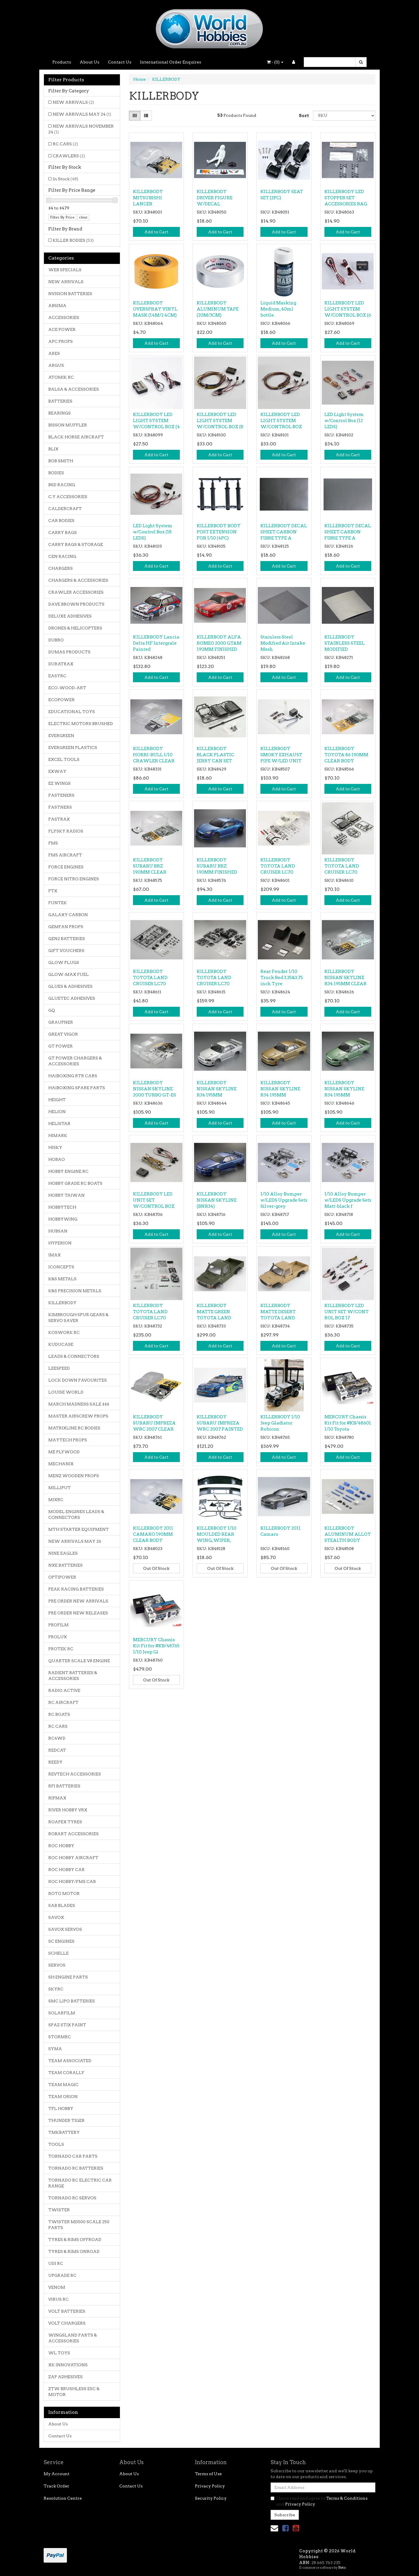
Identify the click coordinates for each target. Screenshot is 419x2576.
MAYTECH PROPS (67, 1440)
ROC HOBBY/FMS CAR (72, 1881)
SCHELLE (58, 1953)
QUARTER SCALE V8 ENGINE (79, 1660)
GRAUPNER (60, 1022)
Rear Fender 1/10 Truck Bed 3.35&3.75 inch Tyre (281, 977)
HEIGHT (57, 1099)
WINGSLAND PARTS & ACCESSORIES (72, 2338)
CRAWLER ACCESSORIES (76, 592)
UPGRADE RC (62, 2275)
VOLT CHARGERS (67, 2323)
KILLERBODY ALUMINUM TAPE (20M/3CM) (218, 309)
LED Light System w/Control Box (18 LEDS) (152, 532)
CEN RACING (62, 556)
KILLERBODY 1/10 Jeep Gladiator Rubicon (280, 1423)
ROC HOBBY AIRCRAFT (73, 1857)
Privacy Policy (210, 2486)
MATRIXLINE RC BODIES (74, 1428)
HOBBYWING (62, 1219)
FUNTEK (57, 902)
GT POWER (60, 1046)
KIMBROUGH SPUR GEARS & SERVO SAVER (78, 1317)
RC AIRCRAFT (63, 1702)
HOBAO (56, 1159)
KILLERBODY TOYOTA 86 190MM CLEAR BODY (346, 755)
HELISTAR (59, 1123)
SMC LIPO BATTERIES (71, 2001)
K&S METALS (62, 1278)
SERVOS (56, 1965)
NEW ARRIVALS (73, 102)
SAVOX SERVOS (65, 1929)
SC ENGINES (61, 1941)
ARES (54, 353)
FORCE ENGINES (66, 867)
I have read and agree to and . (319, 2501)
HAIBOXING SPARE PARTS (76, 1087)
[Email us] (274, 2528)
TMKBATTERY (64, 2132)
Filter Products (66, 79)
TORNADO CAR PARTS (72, 2156)
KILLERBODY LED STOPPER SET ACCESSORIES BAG (345, 198)
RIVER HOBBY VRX (67, 1810)
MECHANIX (61, 1463)
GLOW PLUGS (63, 962)
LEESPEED (59, 1368)
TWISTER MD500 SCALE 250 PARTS (78, 2224)
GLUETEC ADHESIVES (71, 998)
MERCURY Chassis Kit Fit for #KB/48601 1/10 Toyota (347, 1423)
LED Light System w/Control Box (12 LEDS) (344, 420)
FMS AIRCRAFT (65, 855)
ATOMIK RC (61, 377)
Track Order (56, 2486)
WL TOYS (59, 2353)
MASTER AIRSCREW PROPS (78, 1416)
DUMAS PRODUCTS (69, 652)
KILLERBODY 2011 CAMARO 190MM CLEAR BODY (153, 1534)
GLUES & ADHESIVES (70, 986)
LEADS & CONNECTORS (73, 1356)
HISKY (55, 1147)
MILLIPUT (59, 1487)
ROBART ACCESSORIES (73, 1833)
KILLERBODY (62, 1302)
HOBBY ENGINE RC (68, 1171)
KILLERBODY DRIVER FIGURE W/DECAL (214, 198)
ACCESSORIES (63, 317)
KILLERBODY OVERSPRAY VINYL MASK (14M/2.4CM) (155, 309)
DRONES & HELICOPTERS (75, 628)
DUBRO (56, 640)
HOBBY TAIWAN (66, 1195)
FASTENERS (61, 795)
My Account (57, 2473)
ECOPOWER (61, 699)
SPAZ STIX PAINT (67, 2025)
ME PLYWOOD (64, 1452)
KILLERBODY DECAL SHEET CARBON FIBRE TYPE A (283, 532)
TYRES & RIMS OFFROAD (74, 2239)
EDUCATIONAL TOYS (71, 711)
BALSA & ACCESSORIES (73, 389)
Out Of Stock (156, 1568)
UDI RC (55, 2263)
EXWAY (57, 771)
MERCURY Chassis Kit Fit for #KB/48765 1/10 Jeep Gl (156, 1646)
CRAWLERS (69, 156)
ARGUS (56, 365)
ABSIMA (57, 305)
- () (275, 62)
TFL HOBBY (60, 2108)
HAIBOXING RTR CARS (72, 1075)
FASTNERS (60, 807)
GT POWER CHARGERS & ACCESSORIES (75, 1061)
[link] (285, 2528)
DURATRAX (60, 664)
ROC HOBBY (61, 1845)
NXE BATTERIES (65, 1565)
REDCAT (57, 1750)
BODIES (56, 472)
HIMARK (57, 1135)
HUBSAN (58, 1231)
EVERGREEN (61, 735)
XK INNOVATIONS (68, 2364)
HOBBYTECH (62, 1207)
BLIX (53, 449)
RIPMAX (57, 1798)
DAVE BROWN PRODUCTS (76, 604)
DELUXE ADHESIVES (70, 616)
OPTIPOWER (62, 1577)
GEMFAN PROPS (65, 926)
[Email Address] (323, 2487)
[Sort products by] (344, 116)
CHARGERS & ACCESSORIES (78, 580)
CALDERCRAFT (65, 508)
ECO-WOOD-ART (67, 687)
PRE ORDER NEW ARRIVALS (78, 1601)
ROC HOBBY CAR (66, 1869)
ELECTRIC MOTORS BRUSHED (80, 723)
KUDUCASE (60, 1344)
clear (83, 217)
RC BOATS (59, 1714)
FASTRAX (59, 819)
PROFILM (58, 1625)
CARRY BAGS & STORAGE (75, 544)
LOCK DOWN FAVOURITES (77, 1380)
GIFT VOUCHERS (66, 950)
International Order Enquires (170, 62)
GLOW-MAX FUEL (68, 974)
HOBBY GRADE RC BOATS (75, 1183)
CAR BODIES (61, 520)
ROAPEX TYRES (65, 1821)
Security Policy (211, 2498)
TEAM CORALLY (66, 2072)
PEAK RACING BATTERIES (76, 1589)
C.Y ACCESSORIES (67, 496)
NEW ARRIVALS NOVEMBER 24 (81, 129)
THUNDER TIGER (66, 2120)
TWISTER (59, 2210)
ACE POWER (62, 329)
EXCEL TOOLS (63, 759)
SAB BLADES (61, 1905)
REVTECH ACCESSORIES (74, 1774)
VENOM (56, 2287)
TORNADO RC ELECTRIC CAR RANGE (80, 2183)
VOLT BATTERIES (66, 2311)
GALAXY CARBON (68, 914)
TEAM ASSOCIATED (69, 2060)
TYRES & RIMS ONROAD (74, 2251)
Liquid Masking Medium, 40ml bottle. (278, 309)
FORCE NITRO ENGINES (73, 879)
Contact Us (119, 62)
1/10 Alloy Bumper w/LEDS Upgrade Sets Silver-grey (283, 1200)
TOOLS (56, 2144)
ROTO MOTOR (64, 1893)
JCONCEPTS (61, 1267)
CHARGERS (60, 568)
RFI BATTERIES (64, 1786)
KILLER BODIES (73, 240)
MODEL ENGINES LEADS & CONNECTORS (76, 1514)
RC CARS (65, 144)
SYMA (55, 2048)
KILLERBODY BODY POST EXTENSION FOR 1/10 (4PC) (219, 532)
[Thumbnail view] (135, 116)
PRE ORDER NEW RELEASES (78, 1613)
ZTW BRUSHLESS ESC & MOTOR (74, 2391)
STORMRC (59, 2036)
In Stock (65, 179)
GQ (51, 1010)
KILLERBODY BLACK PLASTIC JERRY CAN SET (215, 755)
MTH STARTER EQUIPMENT (78, 1529)
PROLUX (57, 1637)
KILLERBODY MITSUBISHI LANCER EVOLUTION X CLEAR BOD (149, 204)
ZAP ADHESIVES (65, 2376)
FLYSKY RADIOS (65, 831)
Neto (342, 2568)
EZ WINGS (59, 783)
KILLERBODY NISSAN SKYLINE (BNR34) (217, 1200)
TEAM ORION (63, 2096)
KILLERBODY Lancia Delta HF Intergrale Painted (156, 643)
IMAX (54, 1255)
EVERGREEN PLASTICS (72, 747)
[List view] (146, 116)
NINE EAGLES (63, 1553)
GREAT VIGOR (63, 1034)
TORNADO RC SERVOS (72, 2198)
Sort (304, 115)
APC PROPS (60, 341)
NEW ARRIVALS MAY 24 (82, 114)
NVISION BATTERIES (70, 293)
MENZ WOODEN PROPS (73, 1475)
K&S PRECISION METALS (74, 1290)
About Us (89, 62)
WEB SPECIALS (64, 269)
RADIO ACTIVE (64, 1690)
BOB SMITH (60, 461)
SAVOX (56, 1917)
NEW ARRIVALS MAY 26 (74, 1541)
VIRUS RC (58, 2299)
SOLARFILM (61, 2013)
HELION (57, 1111)
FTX (52, 890)
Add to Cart (156, 232)
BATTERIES (60, 401)
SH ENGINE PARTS (68, 1977)
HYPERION (60, 1243)
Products (61, 62)
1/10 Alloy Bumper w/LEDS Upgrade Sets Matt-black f (347, 1200)
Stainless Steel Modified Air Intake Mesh (282, 643)
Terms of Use (208, 2473)
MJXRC (55, 1499)
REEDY (55, 1762)
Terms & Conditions (346, 2498)
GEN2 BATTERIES (66, 938)
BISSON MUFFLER (67, 425)
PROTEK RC (60, 1648)
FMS (53, 843)
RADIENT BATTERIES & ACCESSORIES (72, 1675)
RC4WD (56, 1738)
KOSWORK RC (64, 1332)
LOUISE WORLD (66, 1392)
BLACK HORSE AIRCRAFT (76, 437)
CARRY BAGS (62, 532)
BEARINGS (59, 413)
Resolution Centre (63, 2498)
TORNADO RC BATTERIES (75, 2168)
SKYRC (55, 1989)
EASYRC (57, 675)
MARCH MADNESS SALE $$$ (78, 1404)
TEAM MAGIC (63, 2084)
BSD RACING (61, 484)
